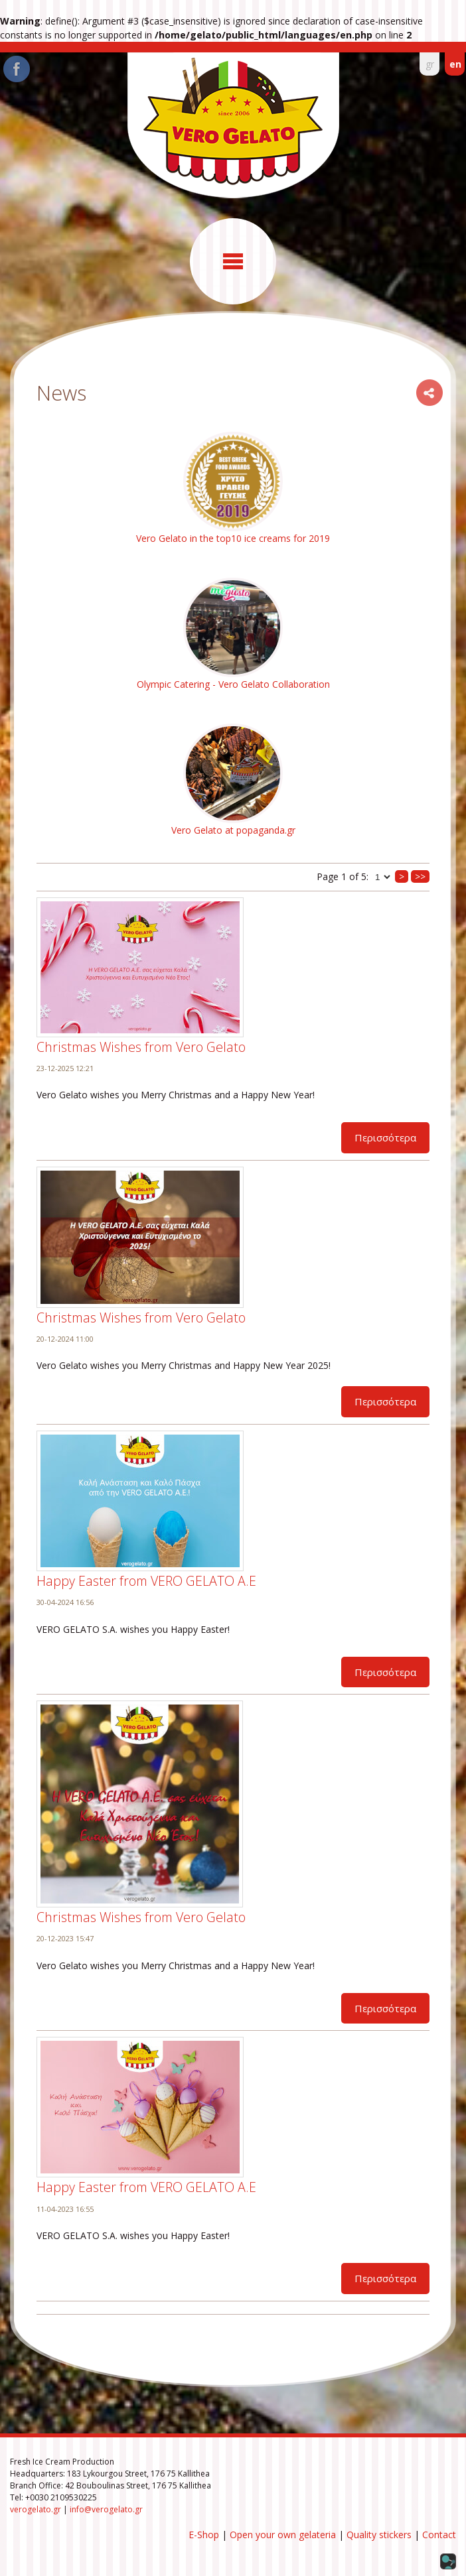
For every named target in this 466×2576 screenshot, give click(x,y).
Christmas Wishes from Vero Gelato (141, 1047)
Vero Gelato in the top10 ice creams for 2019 (233, 538)
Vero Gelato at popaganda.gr (233, 830)
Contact (439, 2534)
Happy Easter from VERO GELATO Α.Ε (146, 1581)
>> (420, 876)
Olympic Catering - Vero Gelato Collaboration (233, 684)
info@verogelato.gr (106, 2509)
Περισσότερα (385, 1137)
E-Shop (204, 2534)
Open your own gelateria (283, 2534)
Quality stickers (379, 2534)
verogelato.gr (35, 2509)
